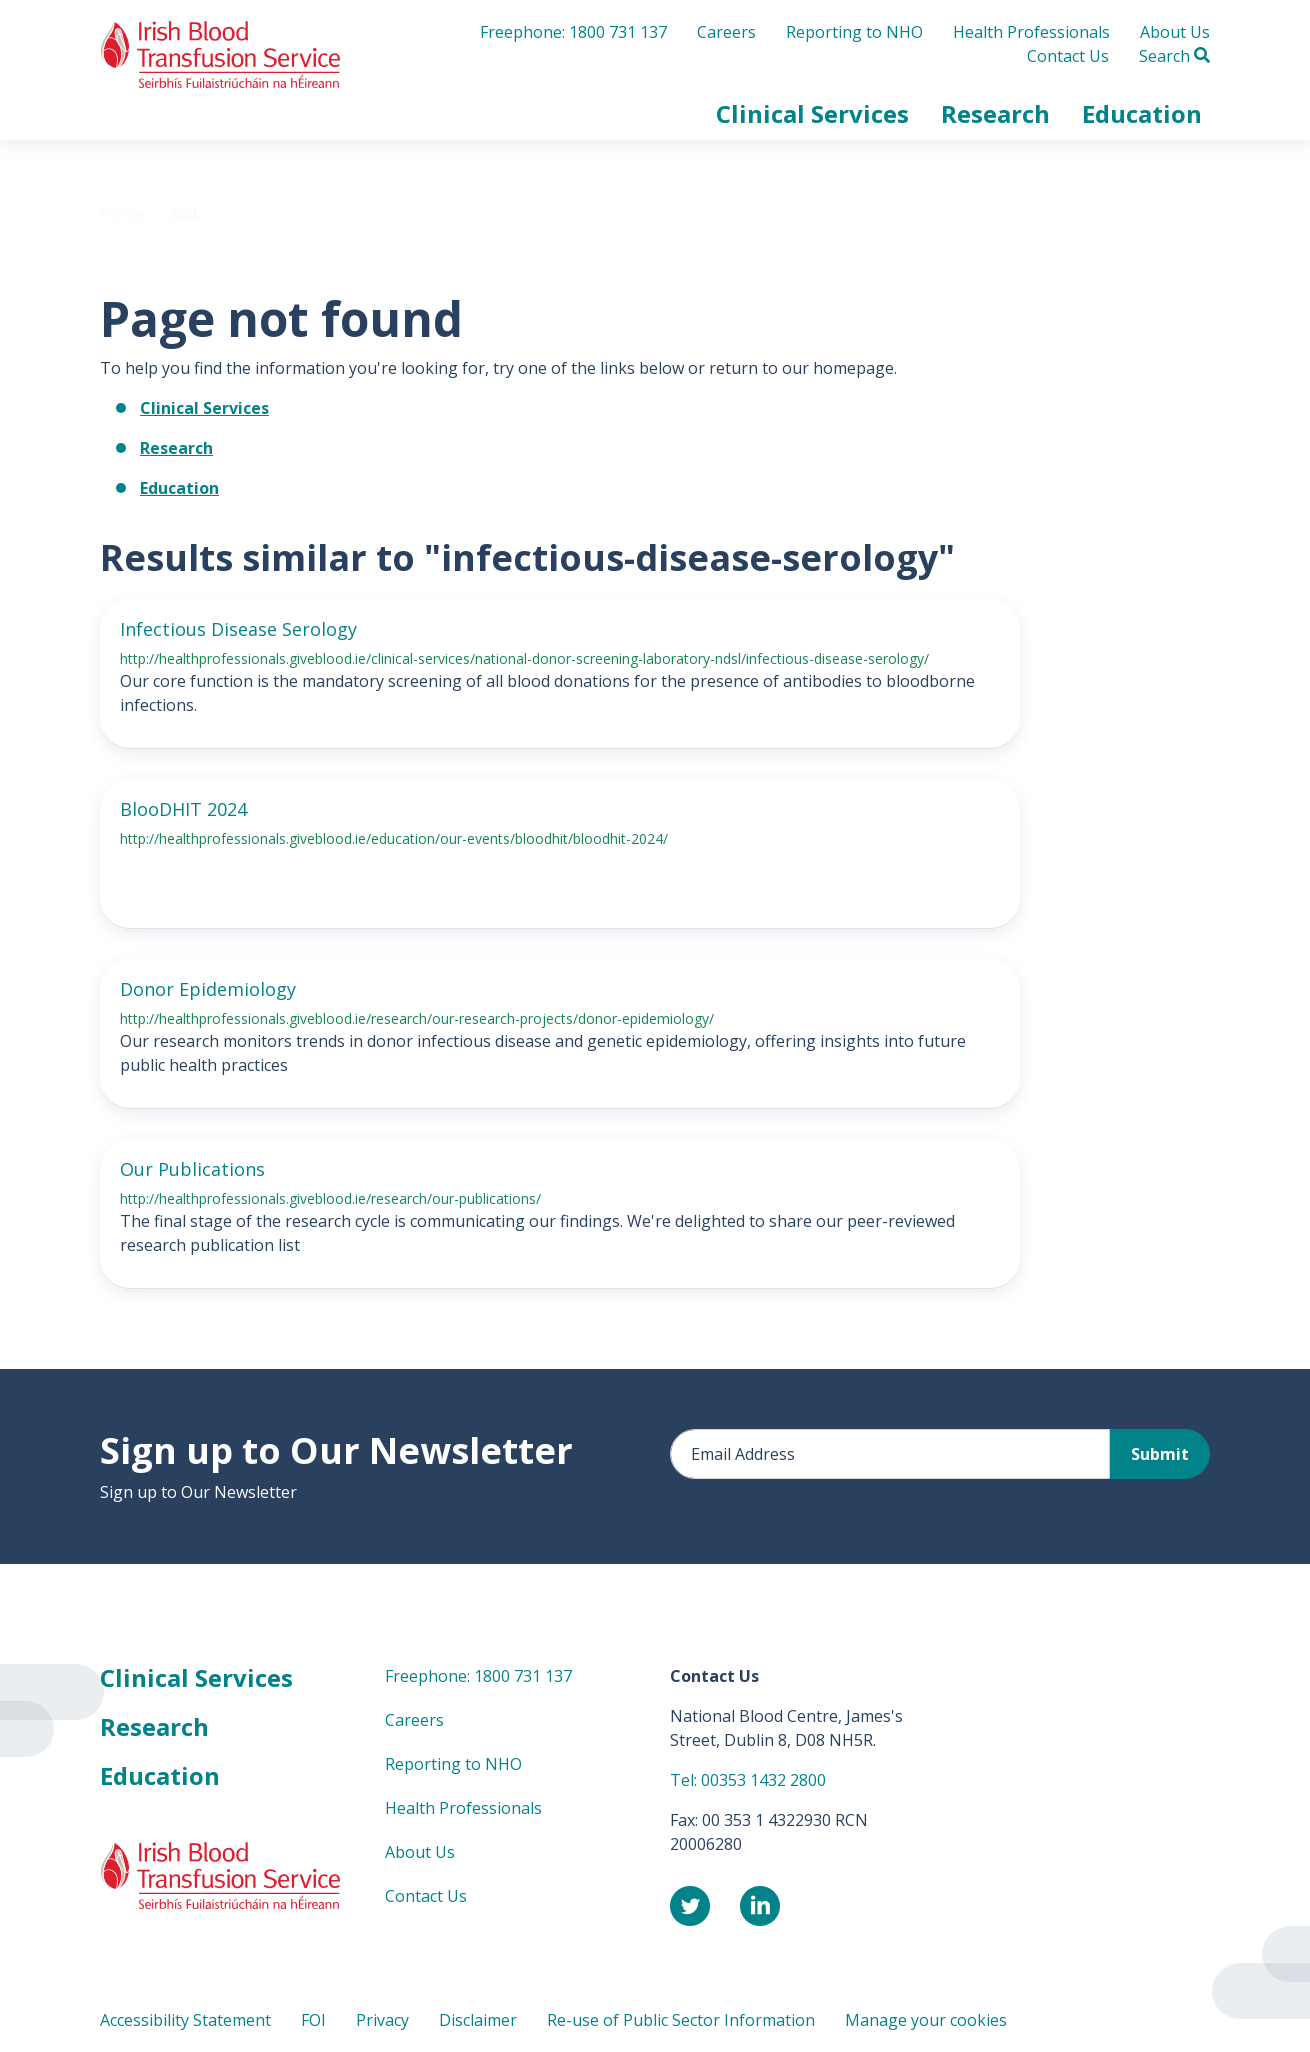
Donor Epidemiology (208, 989)
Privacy (382, 2020)
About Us (1175, 32)
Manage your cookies (926, 2020)
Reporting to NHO (854, 32)
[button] (812, 114)
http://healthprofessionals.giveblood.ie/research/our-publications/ (330, 1198)
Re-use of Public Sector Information (681, 2020)
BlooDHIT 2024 (183, 809)
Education (179, 488)
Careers (726, 32)
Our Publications (192, 1169)
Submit (1160, 1454)
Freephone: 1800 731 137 (573, 32)
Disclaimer (478, 2020)
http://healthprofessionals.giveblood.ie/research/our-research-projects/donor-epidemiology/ (417, 1018)
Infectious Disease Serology (238, 629)
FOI (313, 2020)
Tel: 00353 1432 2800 (748, 1780)
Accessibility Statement (185, 2020)
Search (1174, 56)
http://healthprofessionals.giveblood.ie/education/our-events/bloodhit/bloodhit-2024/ (394, 838)
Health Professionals (1031, 32)
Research (176, 448)
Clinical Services (204, 408)
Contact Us (1068, 56)
